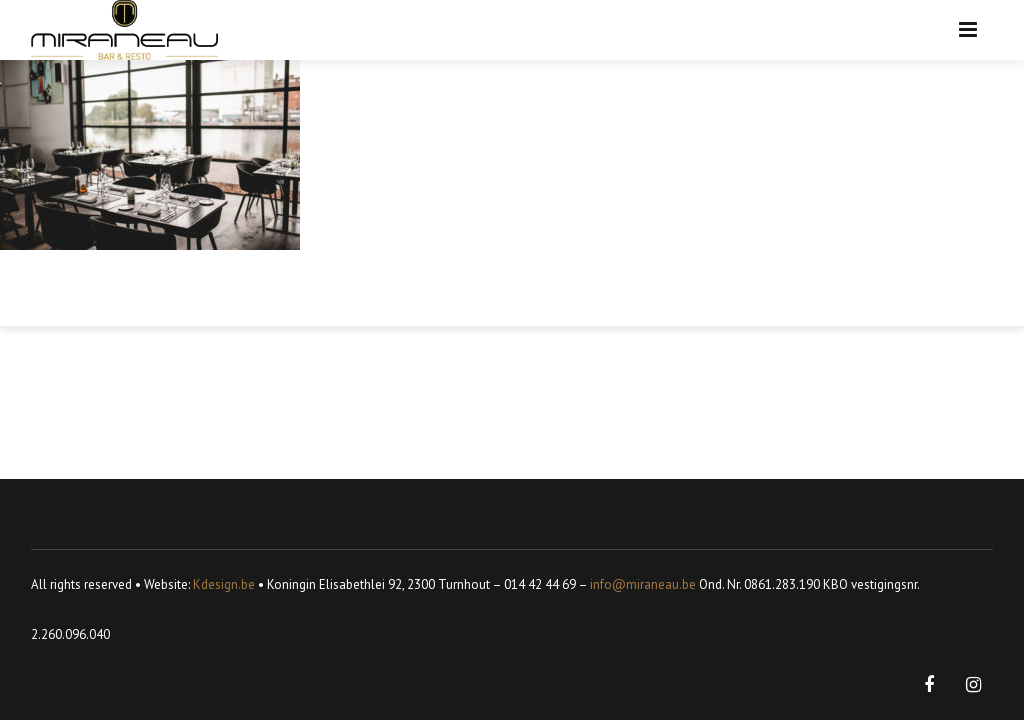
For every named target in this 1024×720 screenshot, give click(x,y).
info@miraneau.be (643, 584)
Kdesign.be (224, 584)
